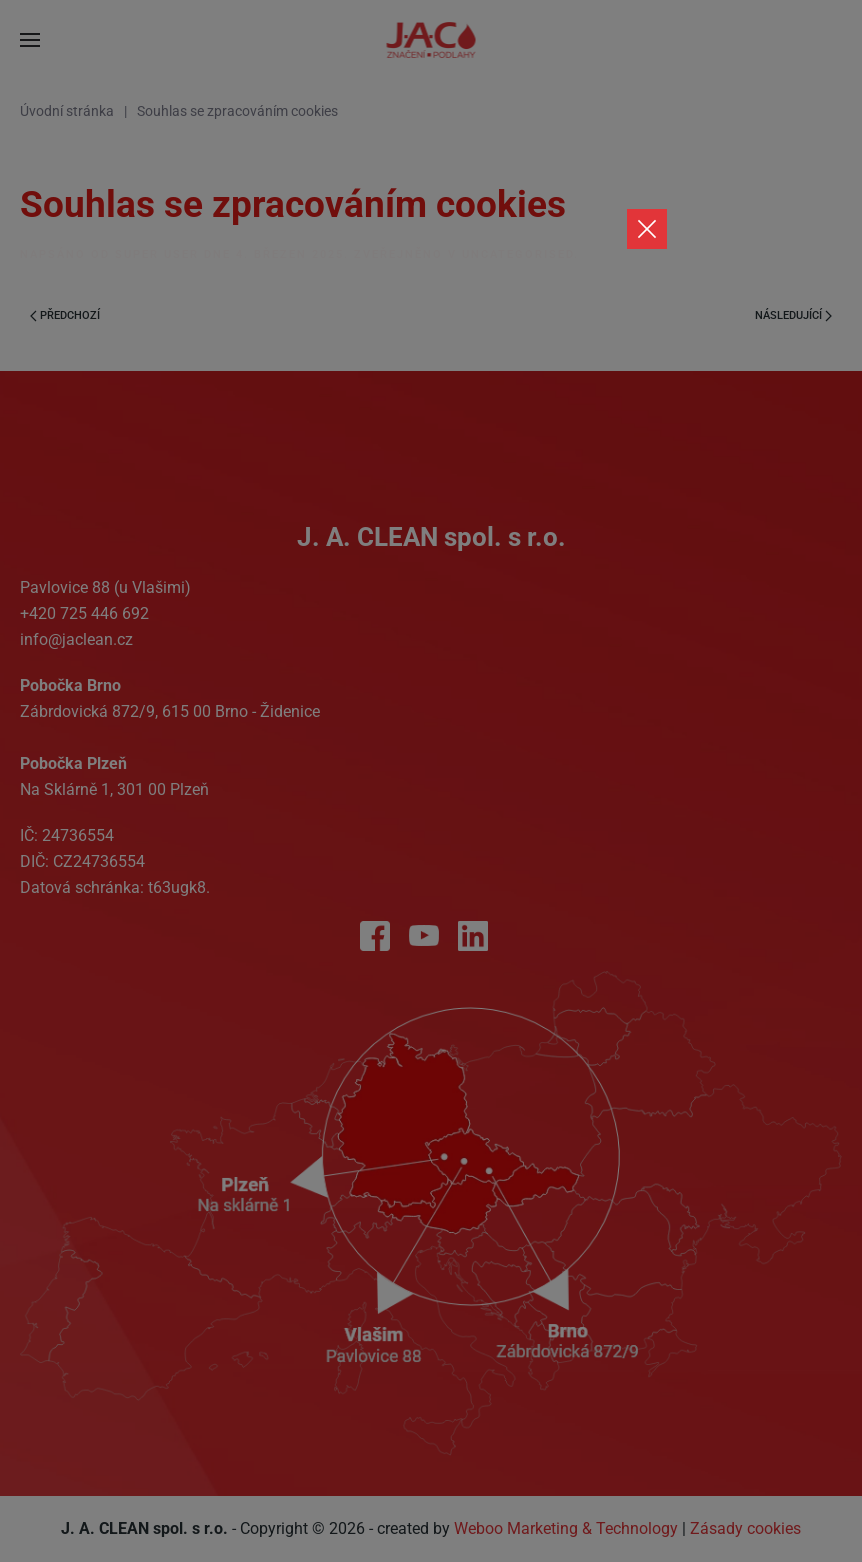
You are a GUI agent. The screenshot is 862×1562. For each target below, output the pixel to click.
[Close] (647, 229)
